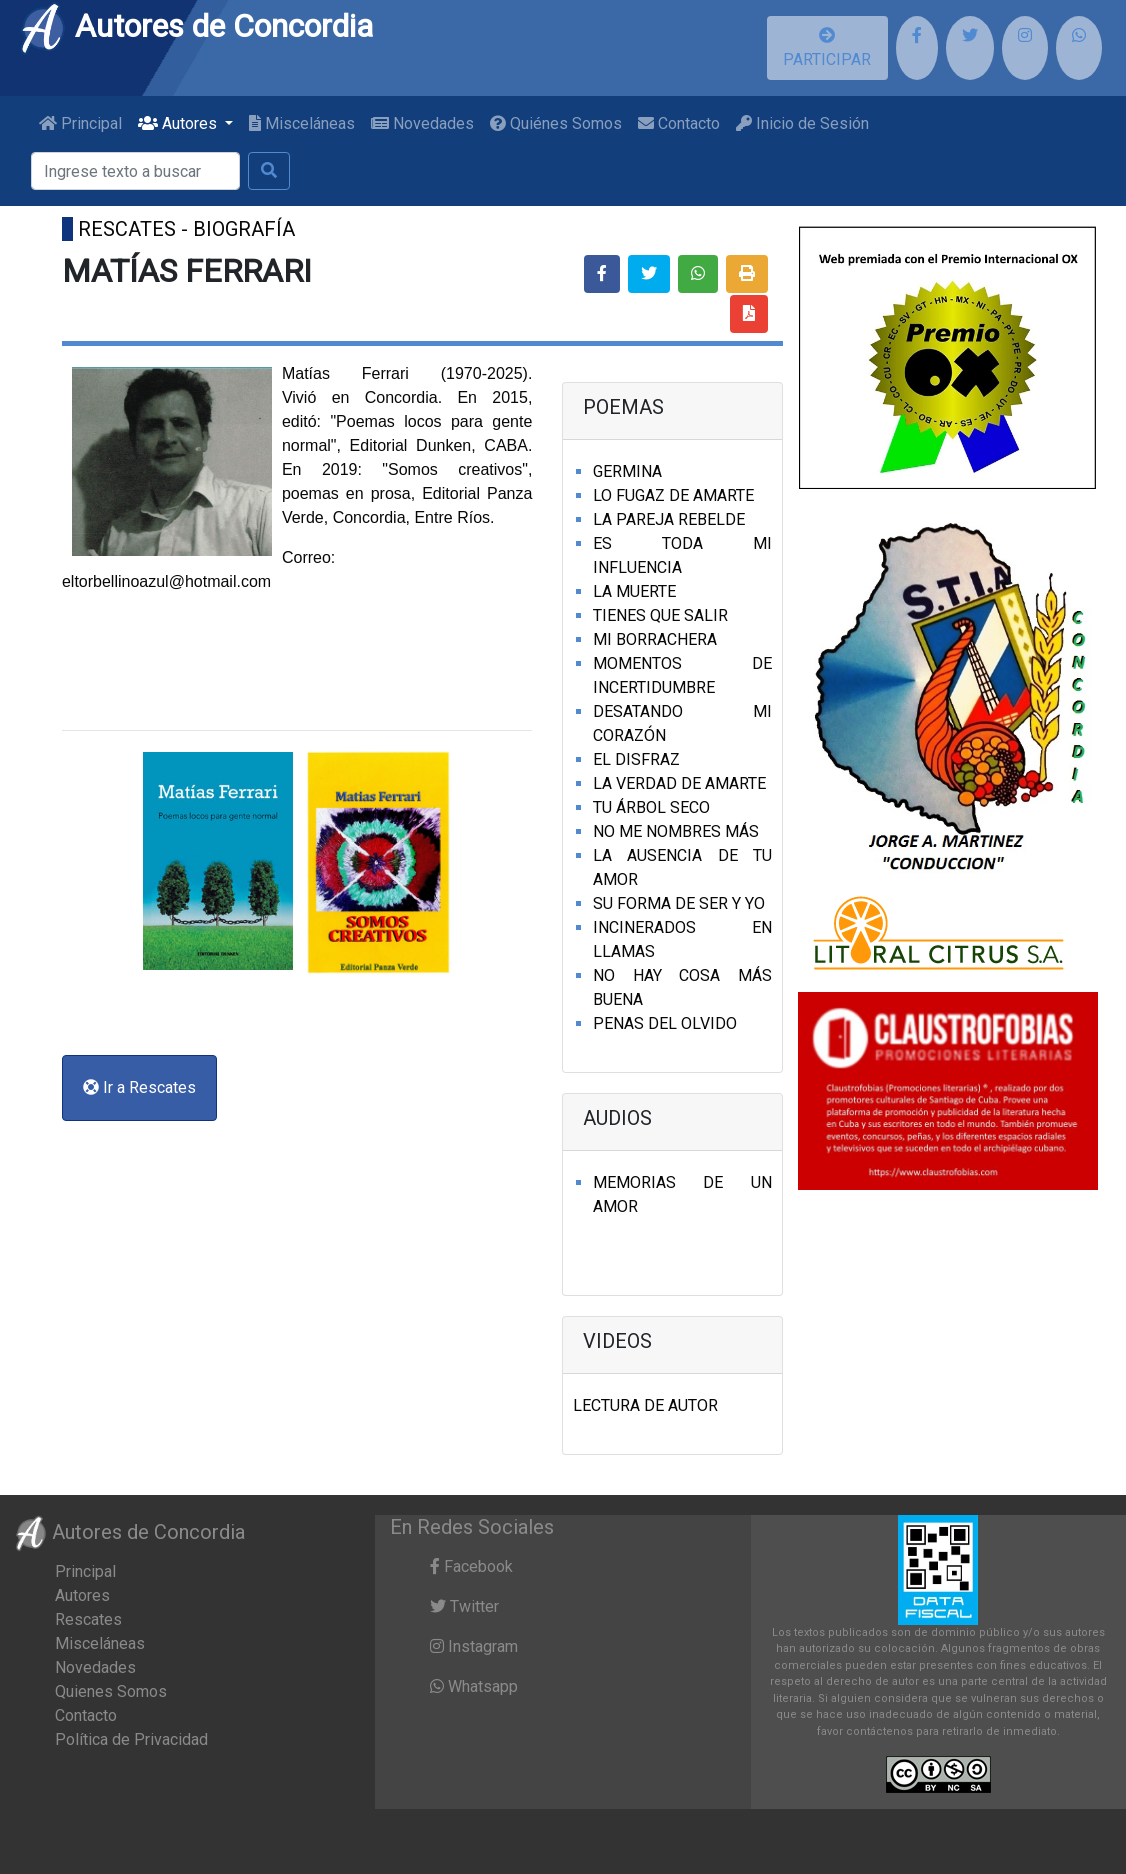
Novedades (422, 123)
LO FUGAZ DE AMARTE (673, 495)
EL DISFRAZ (636, 759)
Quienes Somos (111, 1691)
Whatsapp (474, 1686)
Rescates (88, 1619)
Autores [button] (179, 123)
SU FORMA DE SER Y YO (679, 903)
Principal (80, 123)
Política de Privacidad (131, 1739)
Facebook (471, 1566)
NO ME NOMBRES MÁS (676, 831)
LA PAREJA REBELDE (669, 519)
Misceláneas (302, 123)
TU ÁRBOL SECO (651, 807)
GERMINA (627, 471)
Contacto (679, 123)
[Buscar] (135, 171)
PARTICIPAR (827, 48)
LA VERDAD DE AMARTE (679, 783)
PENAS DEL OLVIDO (665, 1023)
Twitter (464, 1606)
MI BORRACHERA (655, 639)
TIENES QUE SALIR (660, 615)
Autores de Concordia (196, 26)
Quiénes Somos (556, 123)
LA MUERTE (634, 591)
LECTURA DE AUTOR (645, 1405)
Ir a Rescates (139, 1087)
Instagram (474, 1646)
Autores (82, 1595)
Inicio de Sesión (802, 123)
